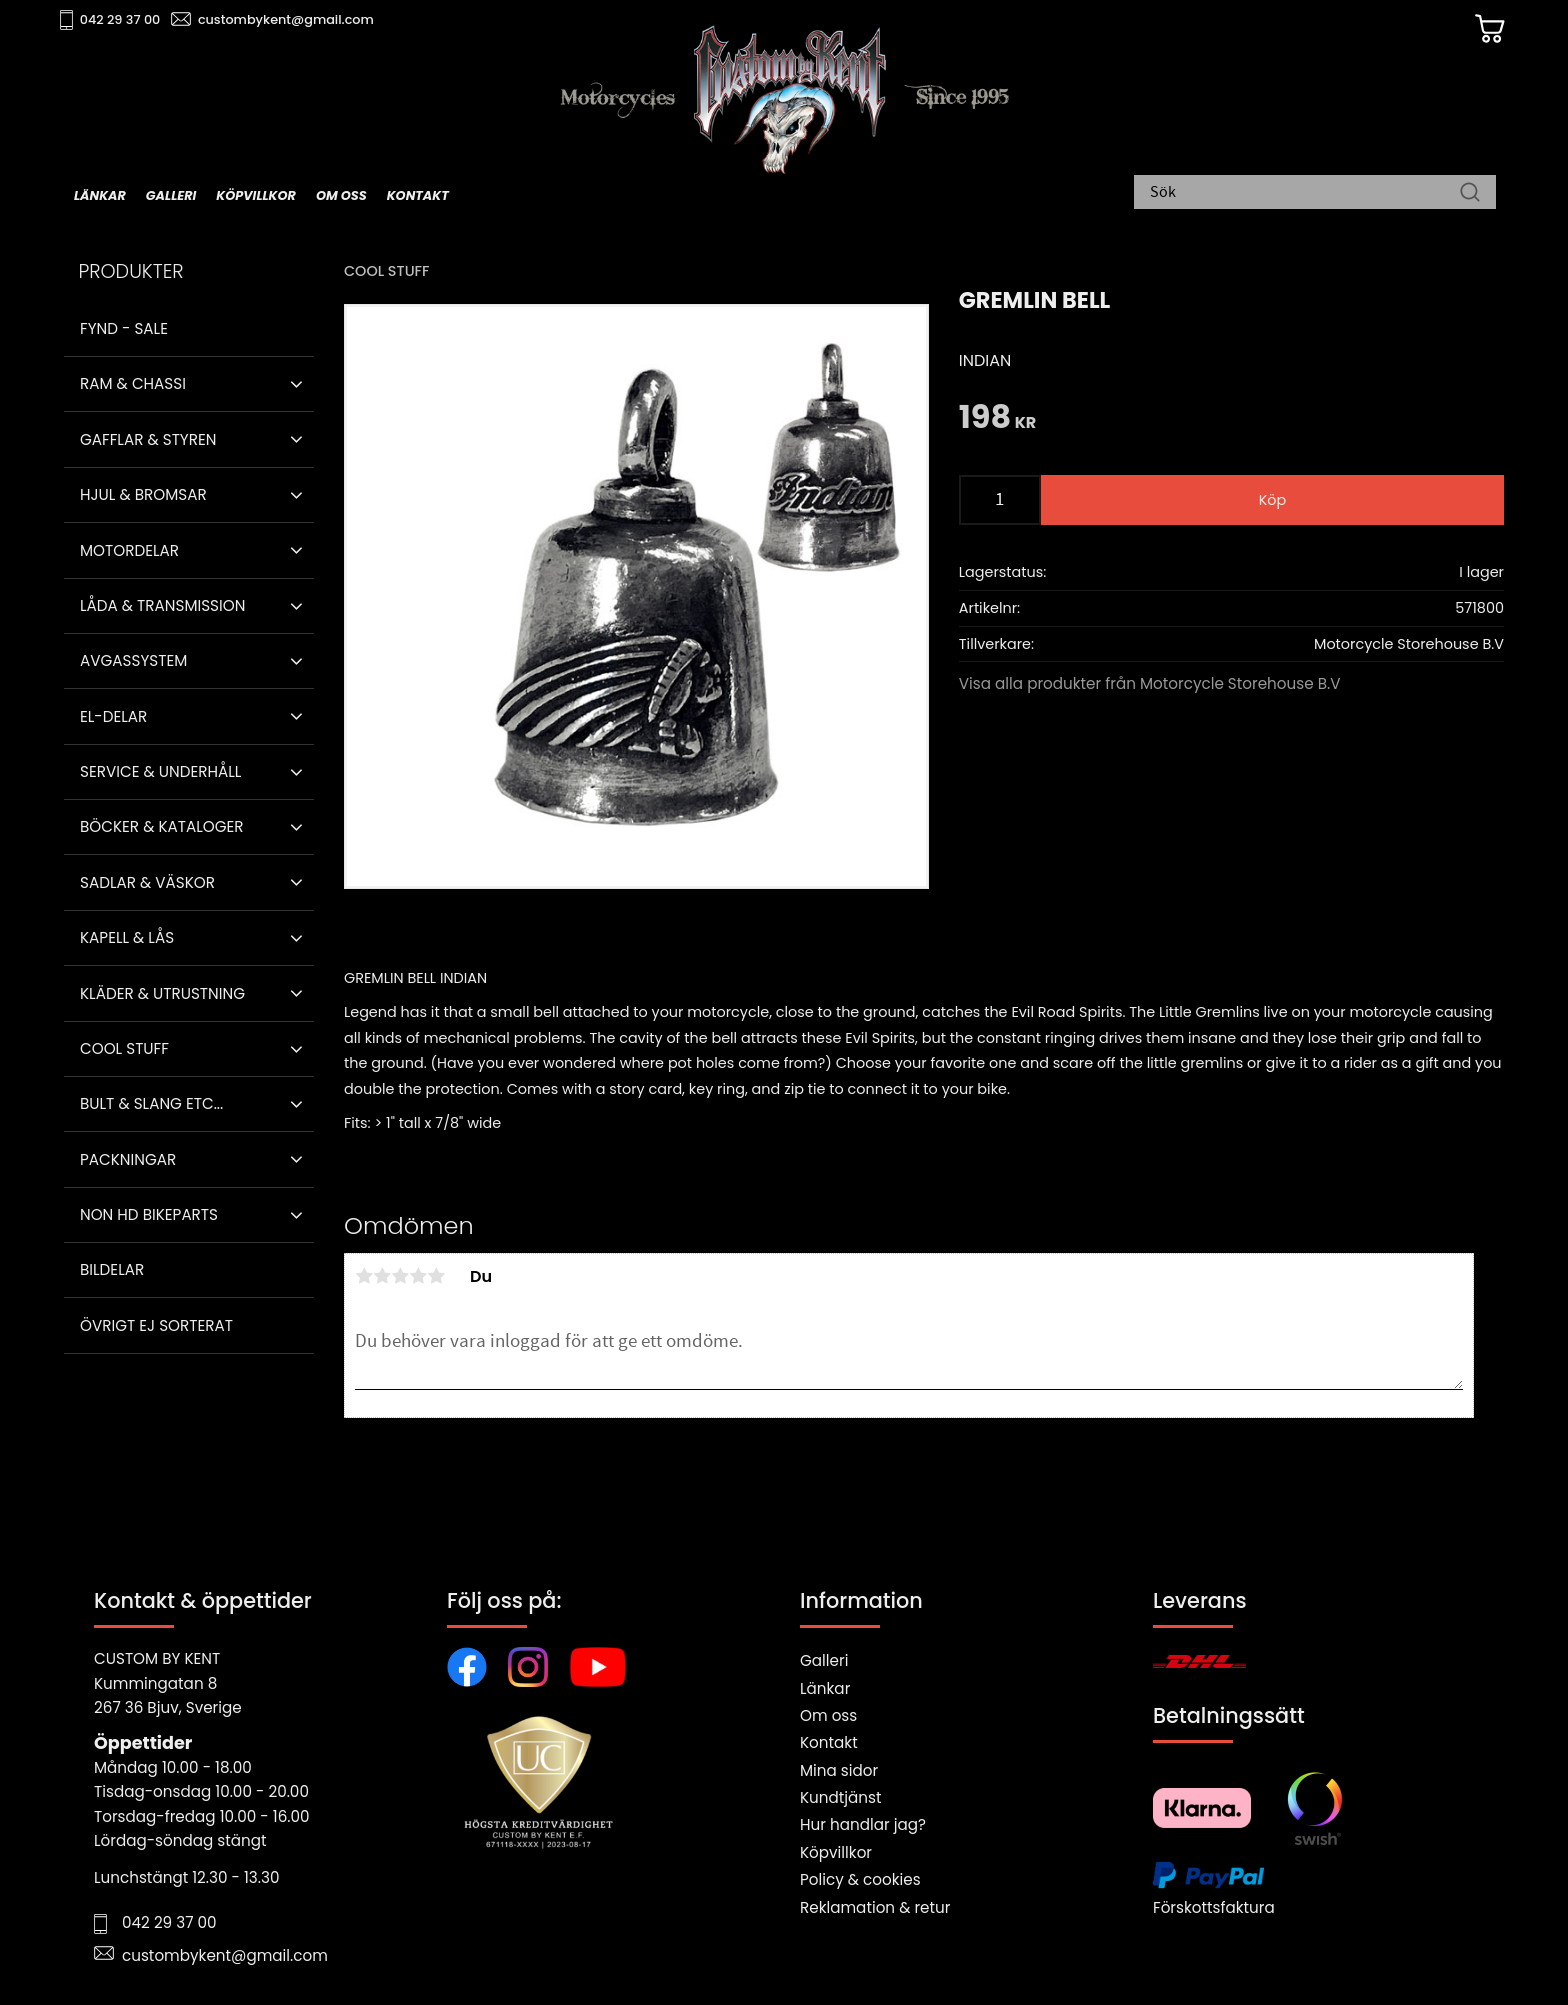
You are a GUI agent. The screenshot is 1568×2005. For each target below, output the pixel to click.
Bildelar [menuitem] (112, 1269)
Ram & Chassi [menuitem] (133, 383)
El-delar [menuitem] (113, 716)
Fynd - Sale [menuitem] (124, 328)
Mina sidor (839, 1770)
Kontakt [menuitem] (418, 196)
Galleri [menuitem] (171, 196)
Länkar (825, 1688)
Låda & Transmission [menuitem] (162, 605)
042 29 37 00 (140, 20)
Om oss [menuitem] (341, 196)
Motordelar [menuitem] (129, 550)
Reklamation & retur (875, 1907)
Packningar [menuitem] (128, 1159)
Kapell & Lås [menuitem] (127, 937)
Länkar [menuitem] (100, 196)
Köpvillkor (836, 1852)
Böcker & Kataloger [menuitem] (162, 826)
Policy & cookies (860, 1879)
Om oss (828, 1715)
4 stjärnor (418, 1276)
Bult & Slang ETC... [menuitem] (151, 1103)
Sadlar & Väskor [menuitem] (147, 882)
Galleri (824, 1660)
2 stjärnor (382, 1276)
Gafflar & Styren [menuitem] (148, 439)
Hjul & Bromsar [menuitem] (143, 494)
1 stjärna (364, 1276)
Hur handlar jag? (863, 1824)
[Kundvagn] (1463, 31)
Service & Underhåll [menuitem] (160, 771)
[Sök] (1470, 195)
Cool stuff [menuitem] (124, 1048)
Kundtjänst (841, 1797)
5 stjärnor (436, 1276)
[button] (296, 384)
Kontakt (829, 1742)
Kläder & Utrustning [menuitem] (162, 993)
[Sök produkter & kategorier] (1305, 195)
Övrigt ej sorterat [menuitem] (156, 1325)
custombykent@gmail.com (306, 20)
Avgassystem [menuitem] (133, 660)
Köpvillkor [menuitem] (256, 196)
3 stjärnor (400, 1276)
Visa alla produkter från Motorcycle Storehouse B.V (1150, 683)
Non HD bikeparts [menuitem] (149, 1214)
